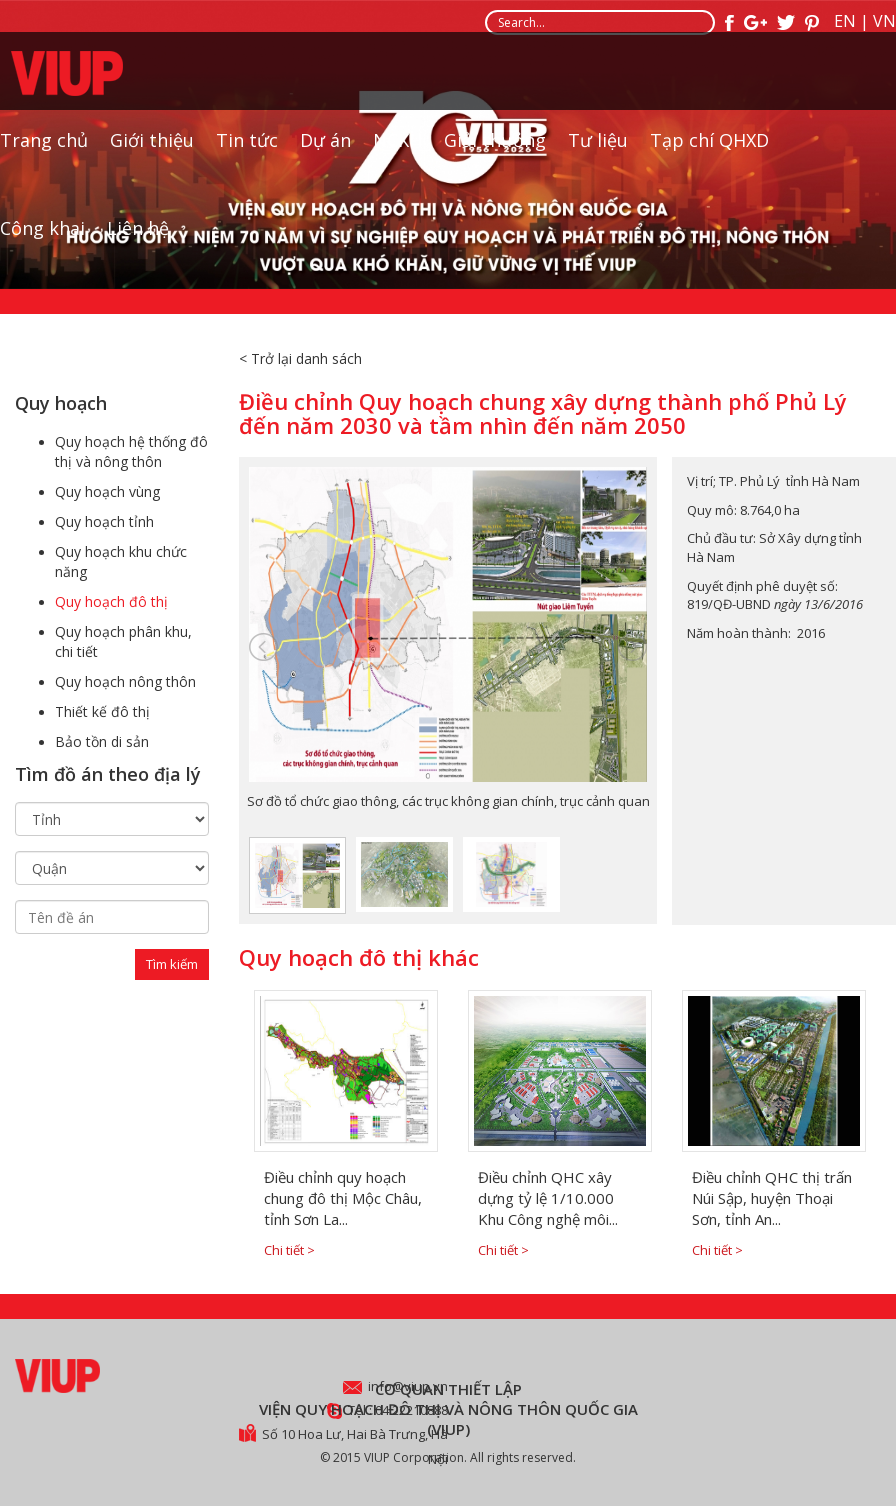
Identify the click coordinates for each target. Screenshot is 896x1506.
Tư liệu (598, 153)
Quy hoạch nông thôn (125, 681)
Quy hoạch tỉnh (104, 521)
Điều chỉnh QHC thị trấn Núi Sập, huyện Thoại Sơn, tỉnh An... (772, 1198)
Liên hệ (138, 241)
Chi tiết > (289, 1250)
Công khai (42, 241)
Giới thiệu (152, 153)
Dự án (325, 153)
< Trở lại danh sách (300, 358)
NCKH (397, 153)
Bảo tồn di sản (102, 741)
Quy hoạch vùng (107, 491)
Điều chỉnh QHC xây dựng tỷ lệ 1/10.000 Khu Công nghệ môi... (548, 1198)
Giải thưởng (495, 153)
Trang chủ (44, 153)
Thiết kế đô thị (102, 711)
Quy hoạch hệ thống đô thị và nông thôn (131, 451)
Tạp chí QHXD (709, 153)
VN (884, 21)
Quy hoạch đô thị (111, 601)
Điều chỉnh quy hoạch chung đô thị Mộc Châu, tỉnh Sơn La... (343, 1198)
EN (845, 21)
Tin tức (247, 153)
